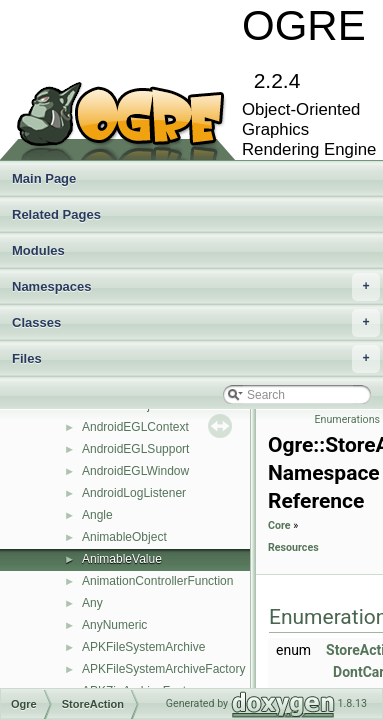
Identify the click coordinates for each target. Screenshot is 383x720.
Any (92, 603)
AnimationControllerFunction (157, 581)
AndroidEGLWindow (135, 471)
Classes (196, 323)
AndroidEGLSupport (135, 449)
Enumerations (348, 419)
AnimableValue (122, 559)
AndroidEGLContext (135, 427)
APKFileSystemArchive (143, 647)
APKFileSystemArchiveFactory (163, 669)
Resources (293, 547)
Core (279, 525)
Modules (38, 250)
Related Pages (56, 214)
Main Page (44, 178)
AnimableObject (124, 537)
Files (196, 359)
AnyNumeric (114, 625)
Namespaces (196, 287)
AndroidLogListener (134, 493)
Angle (97, 515)
